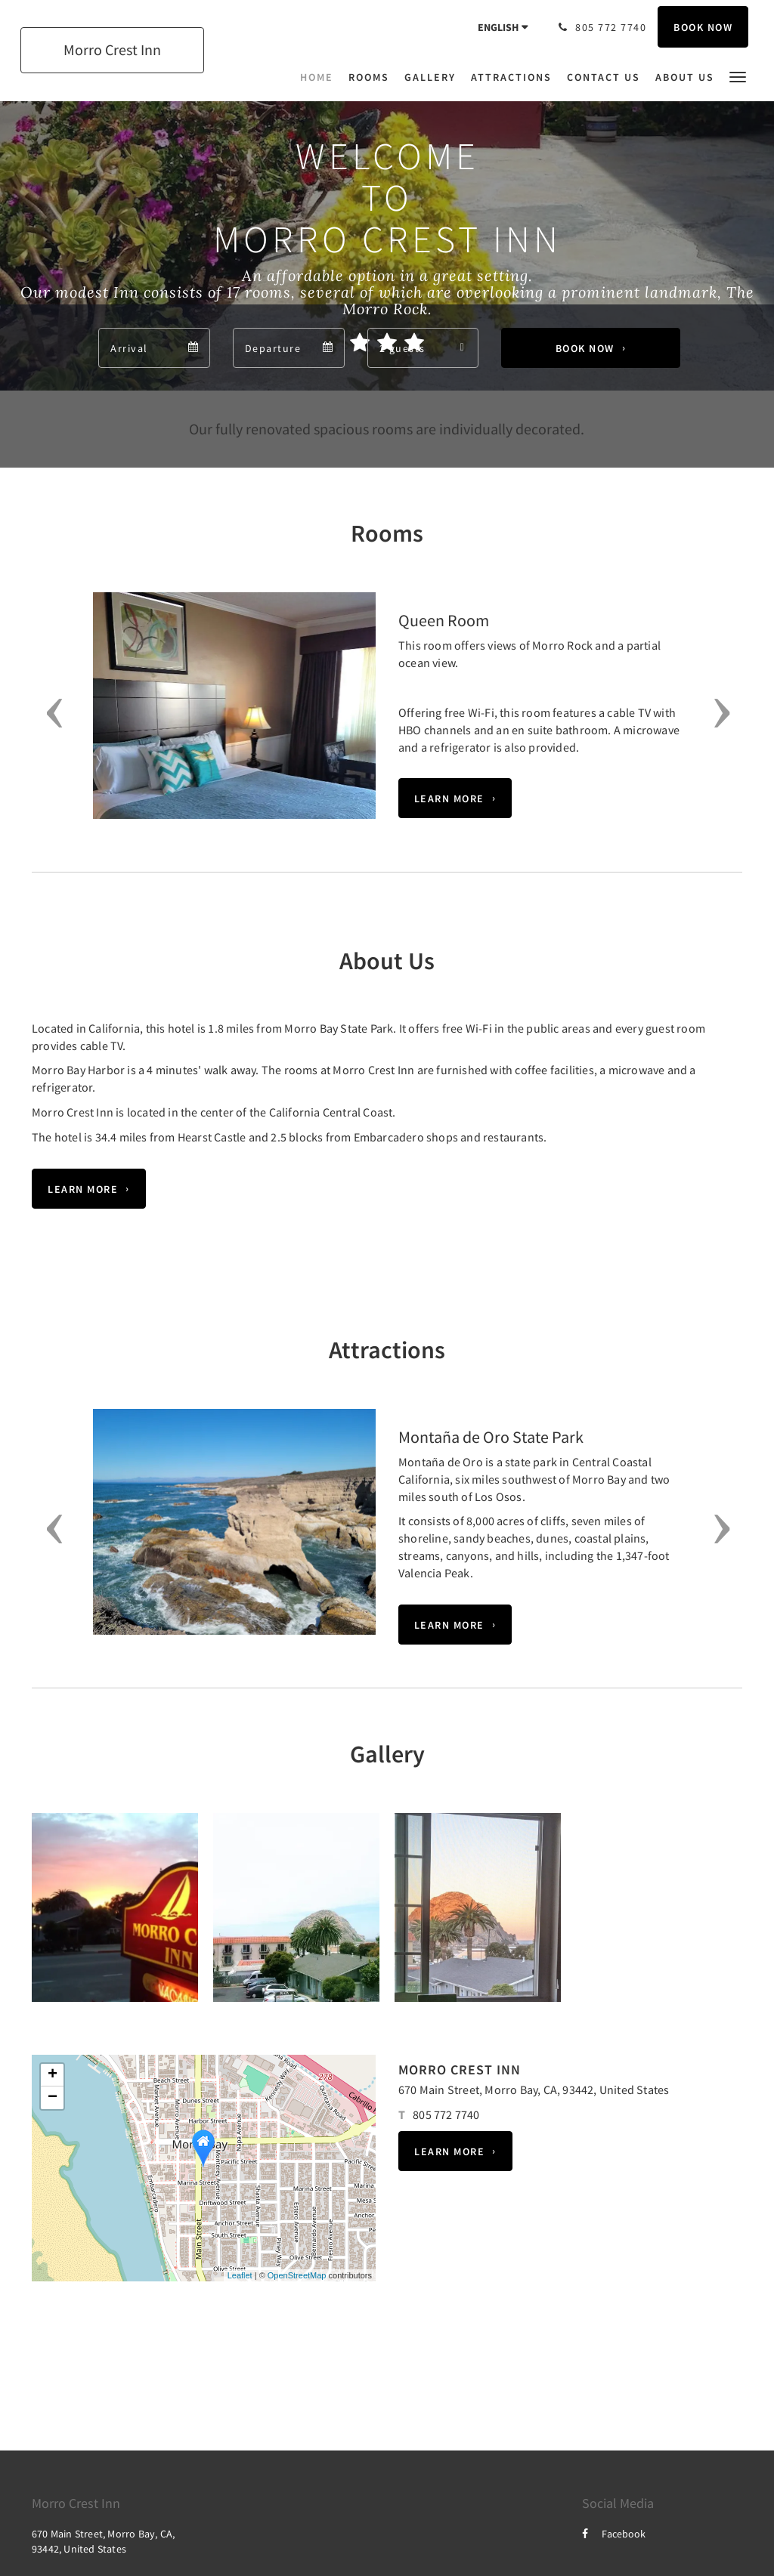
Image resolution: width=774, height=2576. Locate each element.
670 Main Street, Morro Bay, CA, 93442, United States (533, 2089)
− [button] (52, 2097)
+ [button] (52, 2075)
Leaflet (240, 2275)
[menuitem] (320, 77)
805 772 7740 (446, 2114)
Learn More (449, 798)
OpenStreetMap (297, 2275)
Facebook (614, 2533)
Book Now (585, 348)
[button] (738, 76)
